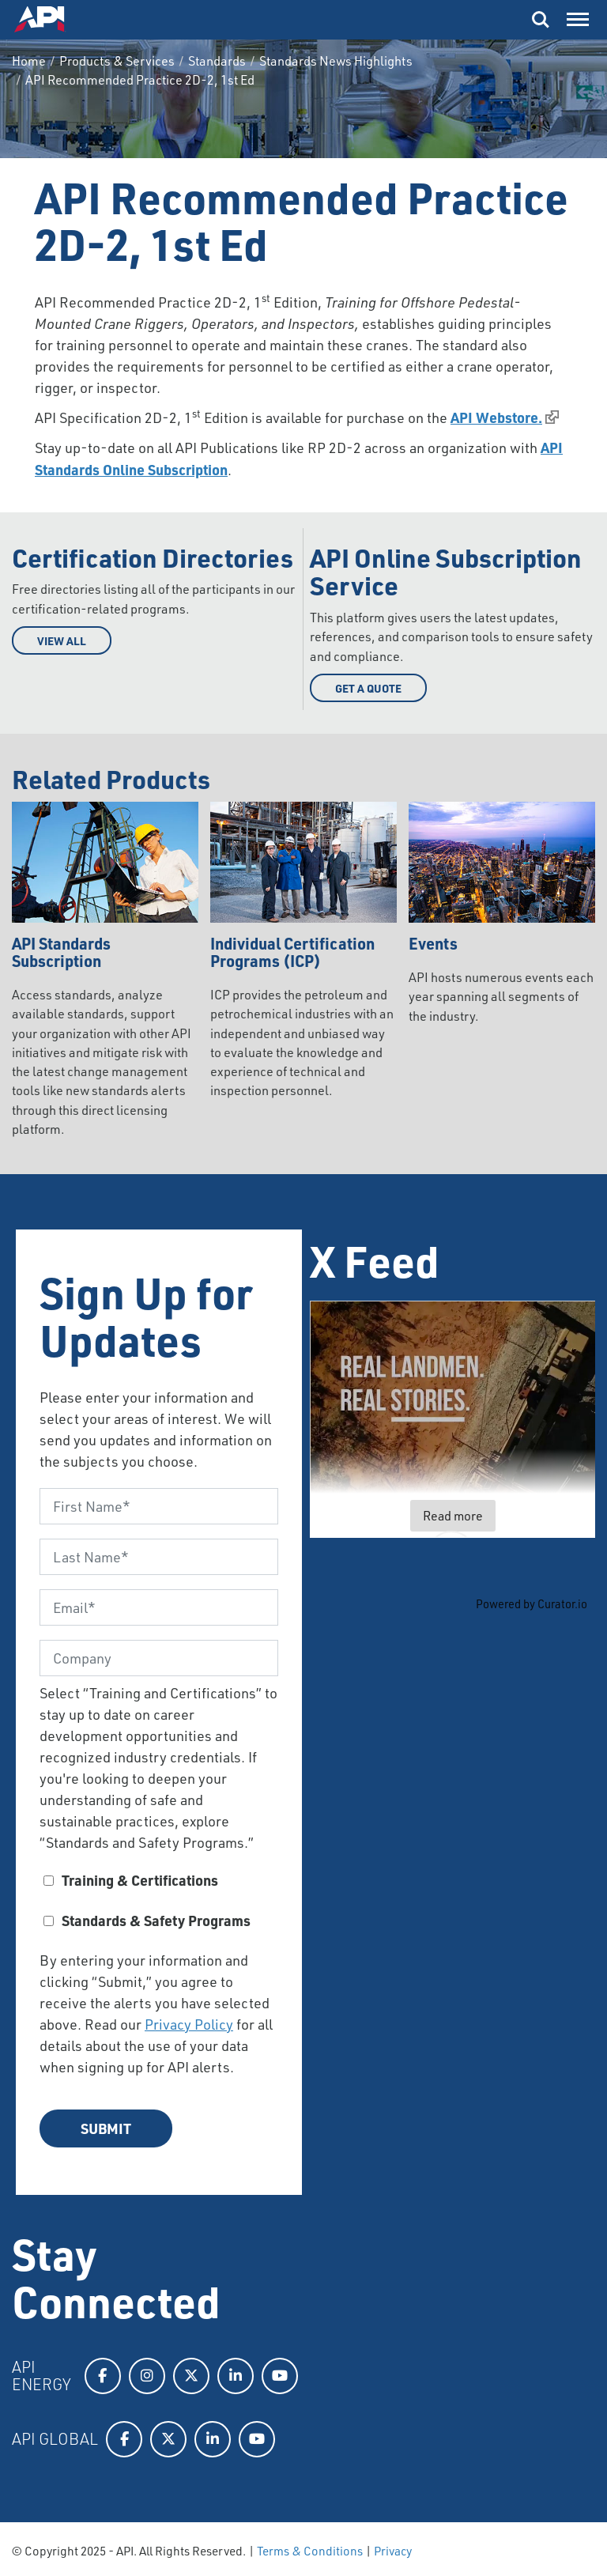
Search (540, 19)
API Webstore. (496, 417)
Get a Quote (368, 688)
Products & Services (117, 61)
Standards (217, 61)
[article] (453, 1419)
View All (61, 640)
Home (29, 61)
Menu (576, 16)
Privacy (393, 2551)
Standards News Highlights (336, 61)
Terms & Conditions (310, 2551)
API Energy (41, 2375)
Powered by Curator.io (531, 1603)
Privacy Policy (189, 2024)
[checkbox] (159, 1905)
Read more (453, 1516)
